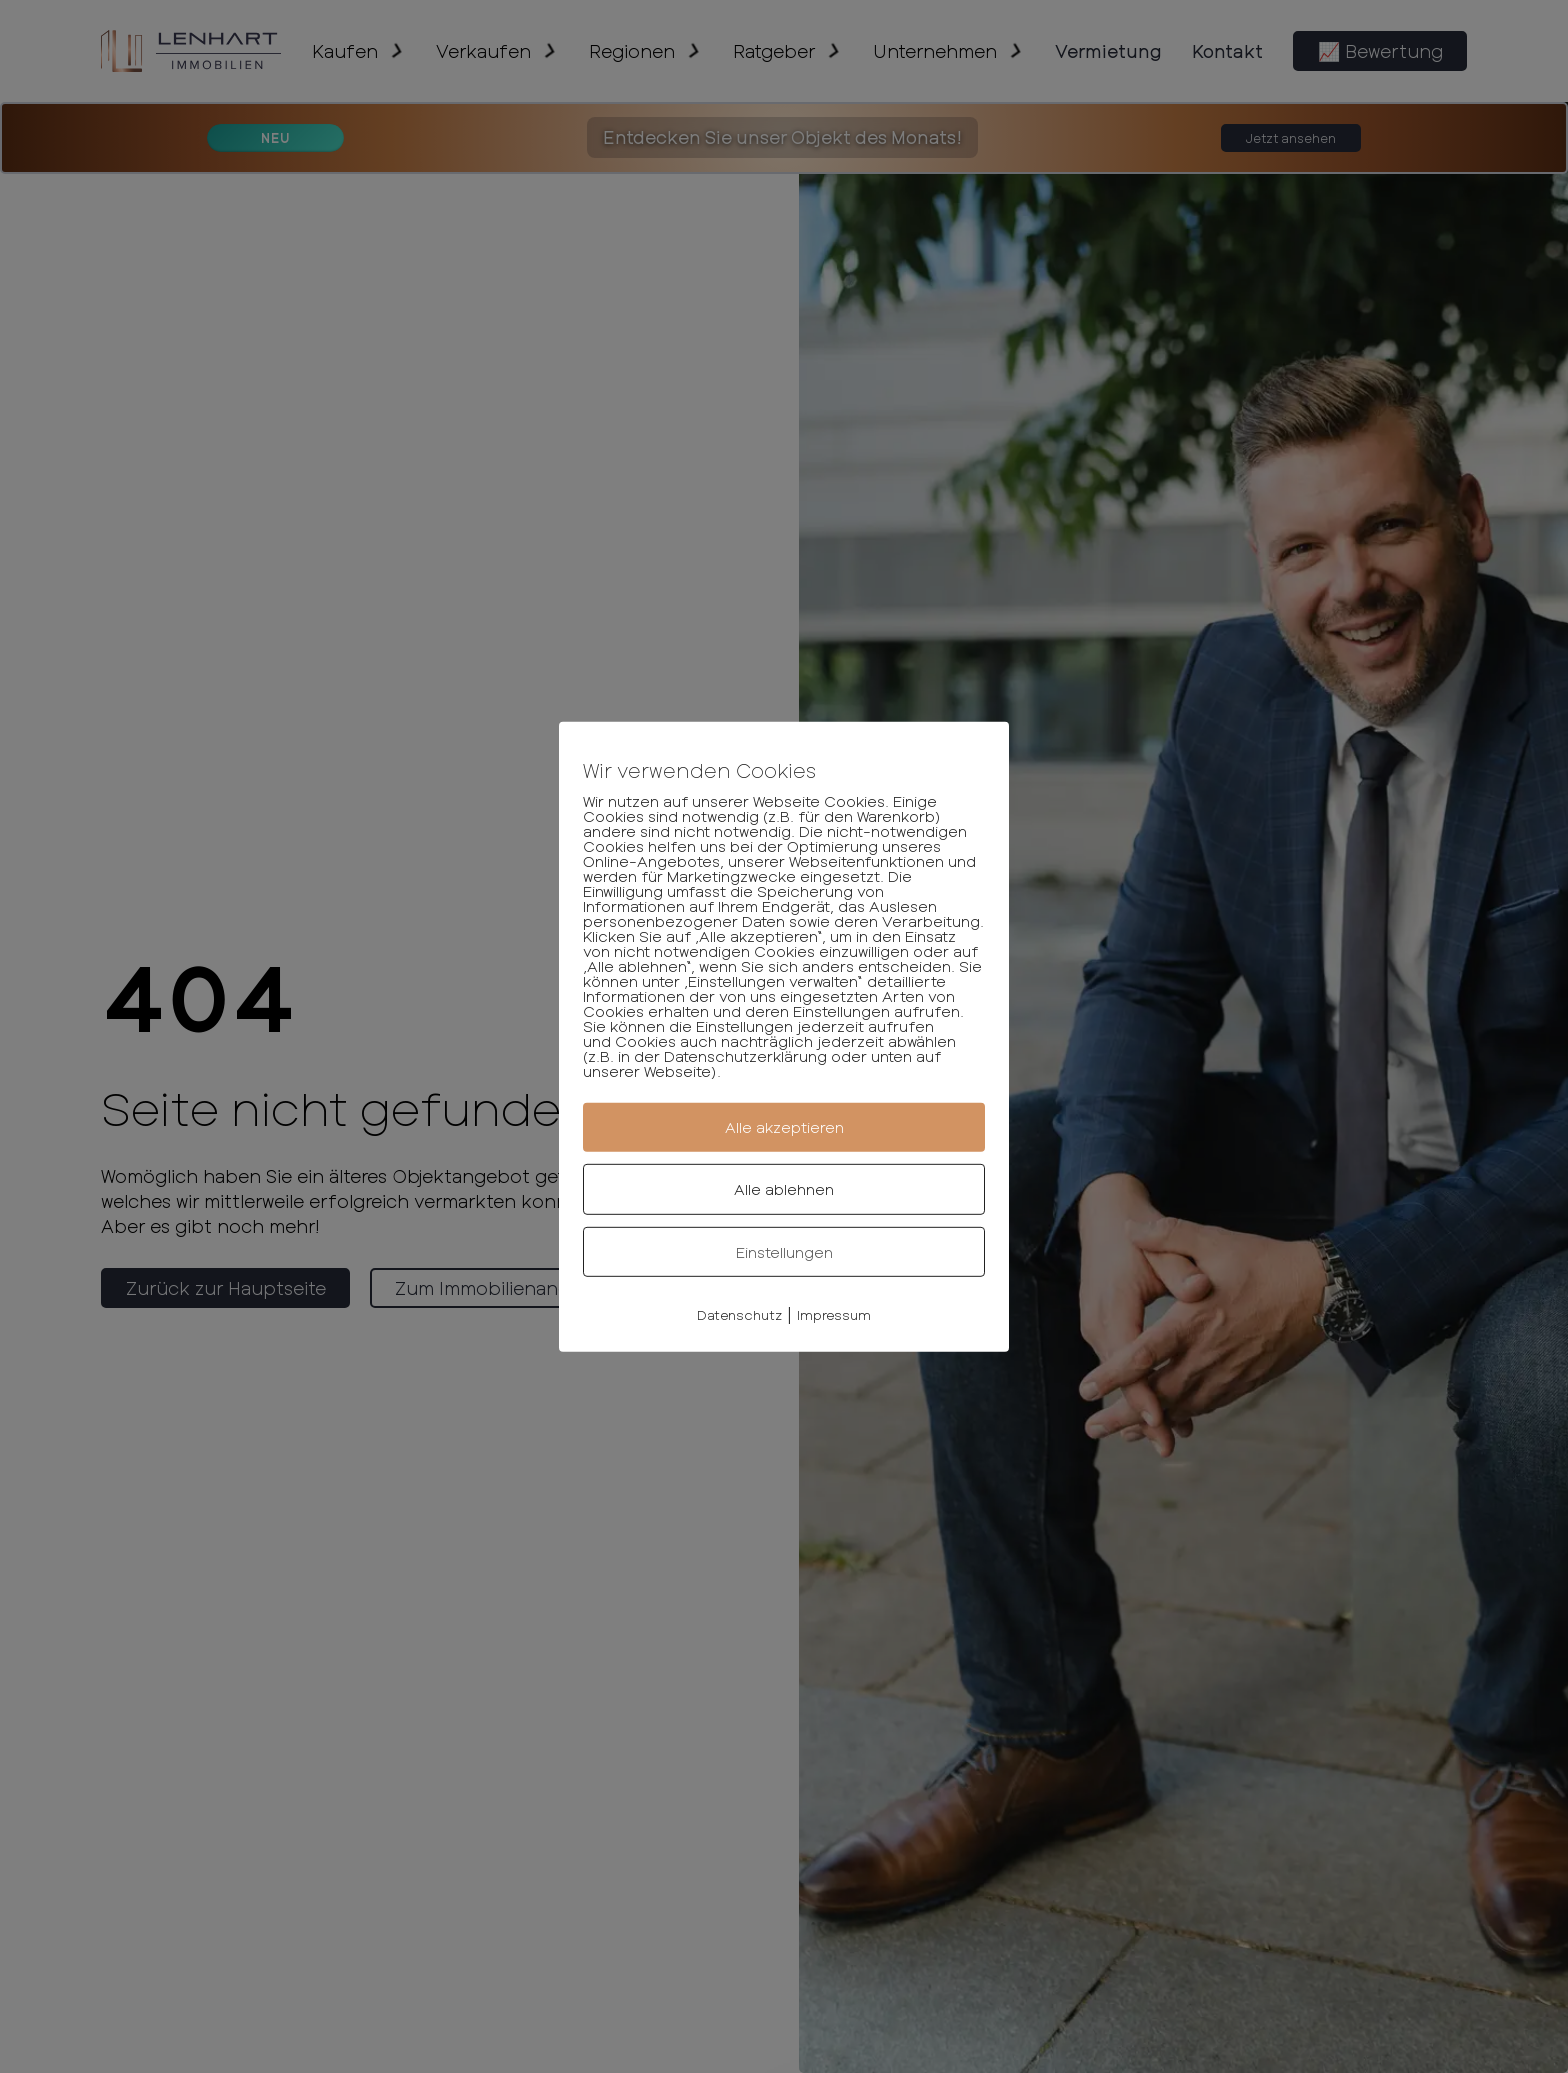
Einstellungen (784, 1251)
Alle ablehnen (784, 1189)
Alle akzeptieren (784, 1127)
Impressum (834, 1315)
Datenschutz (739, 1315)
